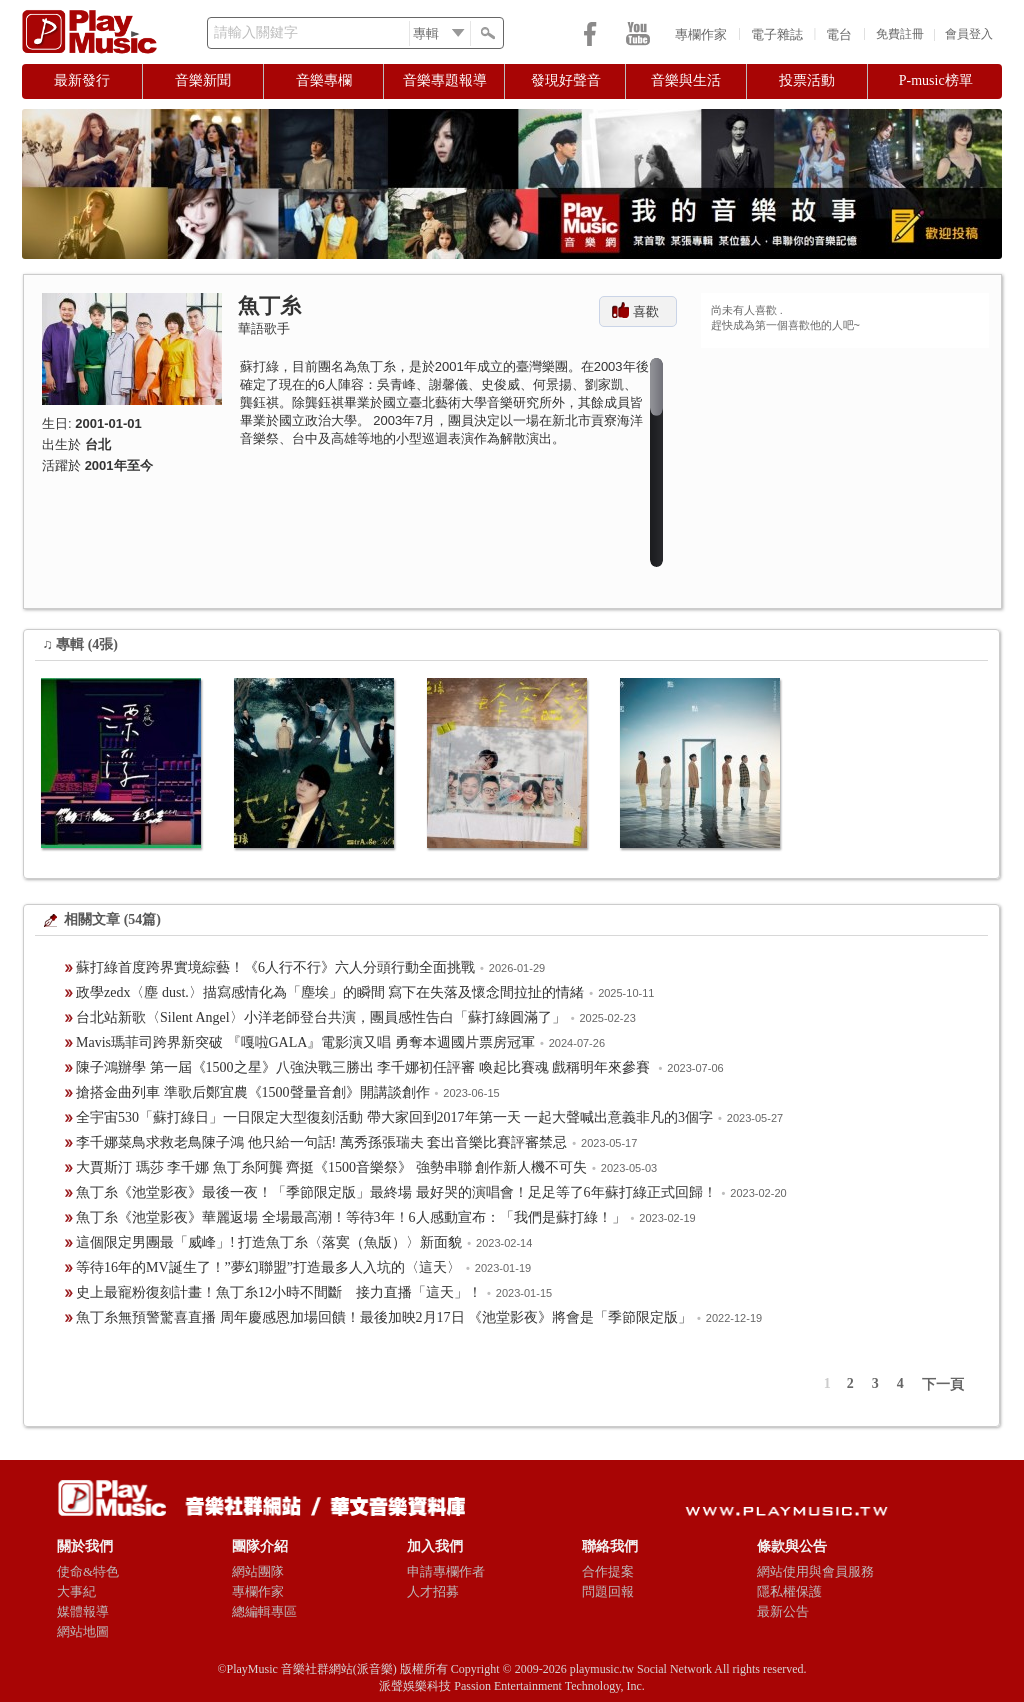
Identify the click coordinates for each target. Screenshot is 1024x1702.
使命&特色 (88, 1571)
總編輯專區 (264, 1611)
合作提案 (608, 1571)
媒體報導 (83, 1611)
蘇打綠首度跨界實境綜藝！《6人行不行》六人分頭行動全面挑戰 (275, 967)
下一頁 (943, 1384)
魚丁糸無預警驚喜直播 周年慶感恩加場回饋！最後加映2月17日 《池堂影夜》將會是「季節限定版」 (384, 1317)
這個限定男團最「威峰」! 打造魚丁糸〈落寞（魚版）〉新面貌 (269, 1242)
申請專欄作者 (446, 1571)
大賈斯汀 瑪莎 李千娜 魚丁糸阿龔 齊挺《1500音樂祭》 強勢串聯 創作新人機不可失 (331, 1167)
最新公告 (783, 1611)
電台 (839, 34)
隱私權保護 (789, 1591)
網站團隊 (258, 1571)
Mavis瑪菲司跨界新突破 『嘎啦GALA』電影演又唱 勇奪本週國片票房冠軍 (305, 1042)
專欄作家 (701, 34)
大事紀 (76, 1591)
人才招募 (433, 1591)
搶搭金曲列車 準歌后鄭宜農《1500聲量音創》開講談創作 (253, 1092)
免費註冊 (900, 34)
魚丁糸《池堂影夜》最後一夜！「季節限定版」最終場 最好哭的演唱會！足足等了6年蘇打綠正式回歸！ (396, 1192)
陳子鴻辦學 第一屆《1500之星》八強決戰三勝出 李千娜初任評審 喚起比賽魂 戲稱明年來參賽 (365, 1067)
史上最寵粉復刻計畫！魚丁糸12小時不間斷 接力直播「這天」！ (279, 1292)
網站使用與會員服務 (815, 1571)
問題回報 (608, 1591)
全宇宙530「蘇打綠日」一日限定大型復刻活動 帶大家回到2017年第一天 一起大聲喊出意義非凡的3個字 (394, 1117)
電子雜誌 (777, 34)
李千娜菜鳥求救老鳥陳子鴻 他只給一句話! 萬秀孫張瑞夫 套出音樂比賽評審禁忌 (321, 1142)
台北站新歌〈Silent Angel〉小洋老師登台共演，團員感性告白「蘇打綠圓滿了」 (321, 1017)
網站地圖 (83, 1631)
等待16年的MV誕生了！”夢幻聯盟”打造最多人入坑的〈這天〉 (268, 1267)
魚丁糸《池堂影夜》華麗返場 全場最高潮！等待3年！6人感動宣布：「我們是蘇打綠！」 (351, 1217)
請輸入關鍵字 (256, 32)
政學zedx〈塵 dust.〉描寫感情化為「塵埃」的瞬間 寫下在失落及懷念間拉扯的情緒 (330, 992)
